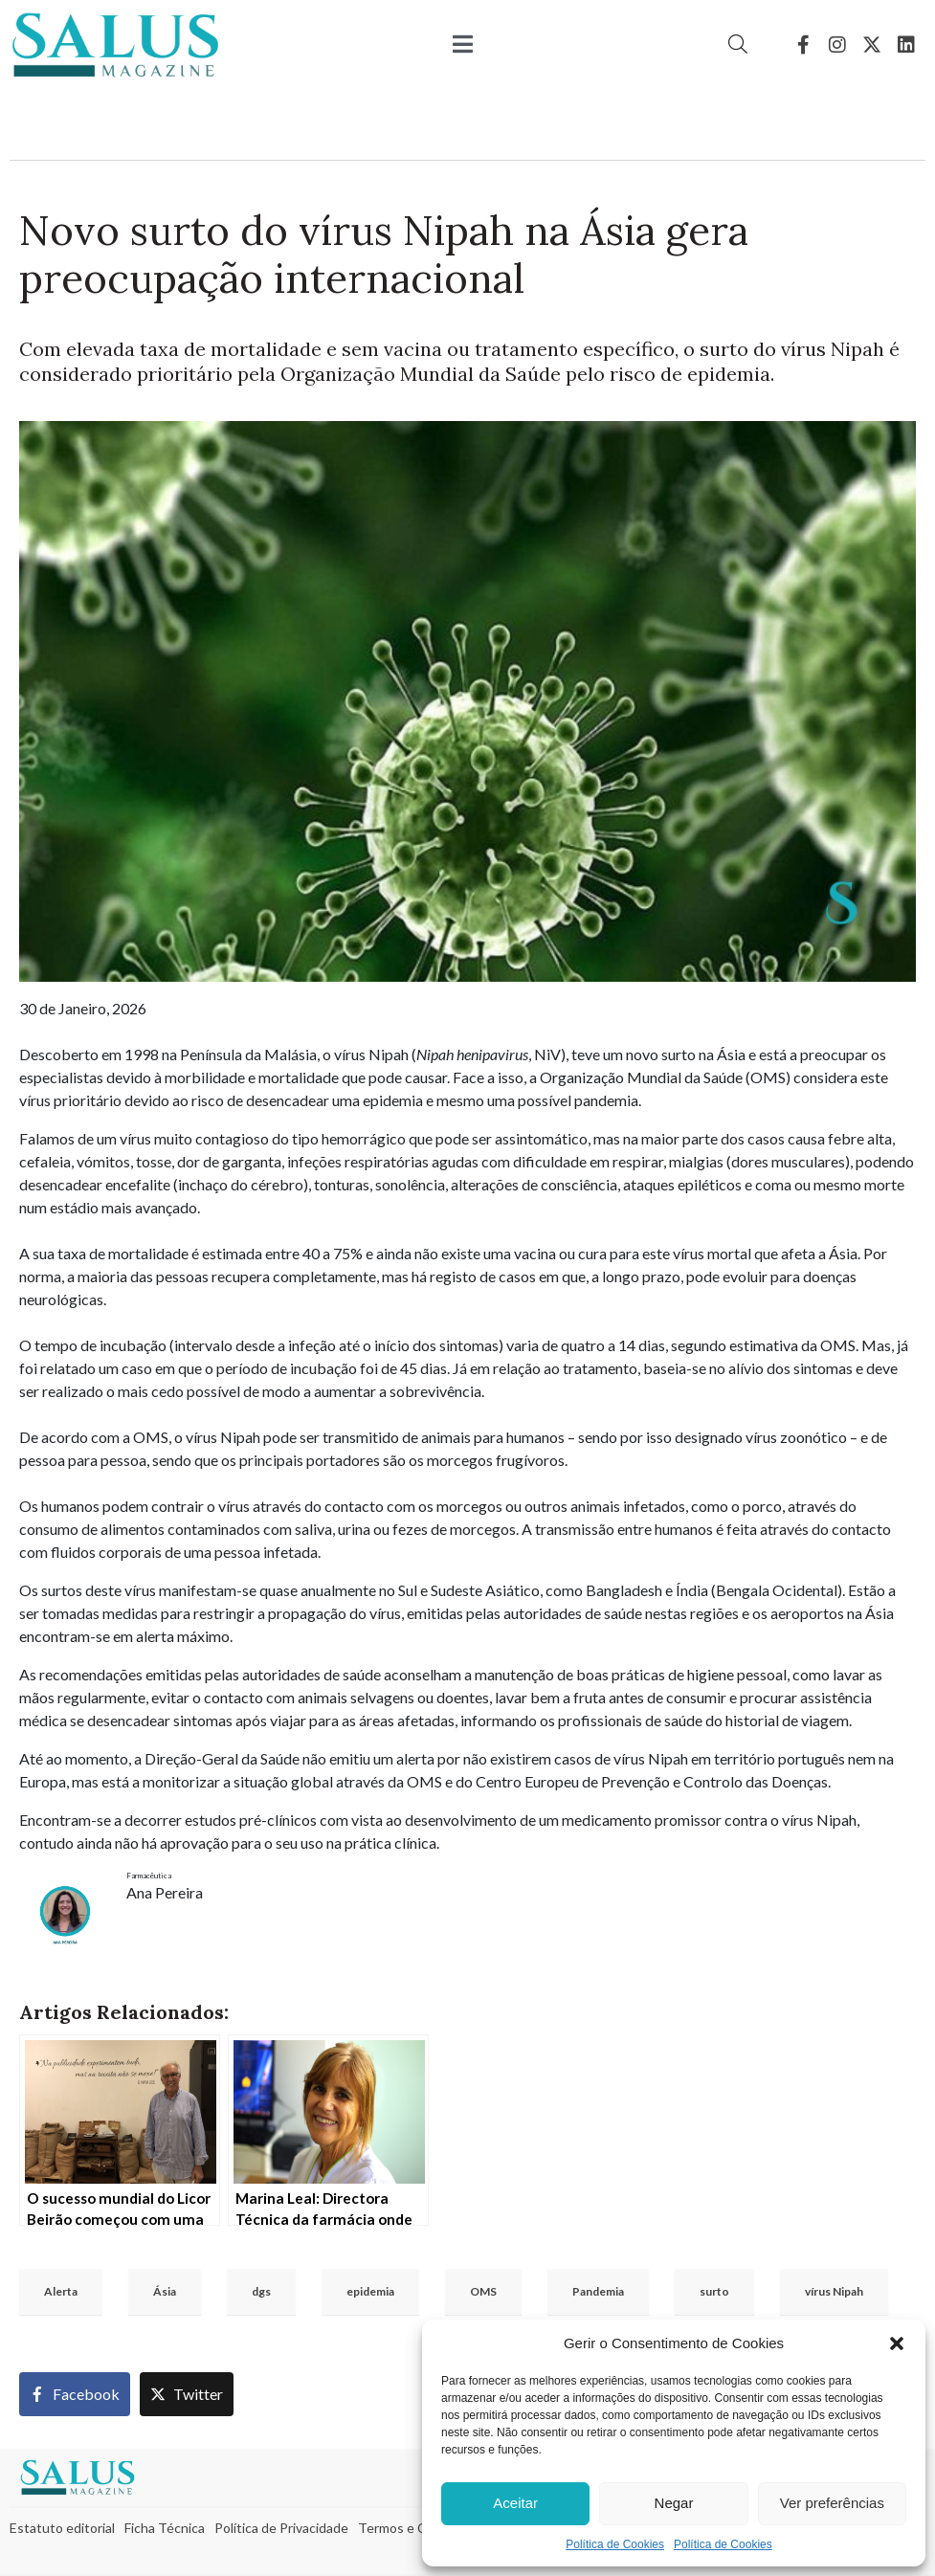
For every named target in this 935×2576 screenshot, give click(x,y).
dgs (261, 2291)
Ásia (164, 2291)
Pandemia (598, 2291)
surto (714, 2291)
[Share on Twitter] (187, 2394)
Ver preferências (832, 2503)
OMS (483, 2291)
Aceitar (515, 2503)
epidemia (370, 2291)
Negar (674, 2503)
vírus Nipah (834, 2291)
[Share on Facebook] (74, 2394)
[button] (896, 2343)
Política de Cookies (615, 2544)
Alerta (61, 2291)
